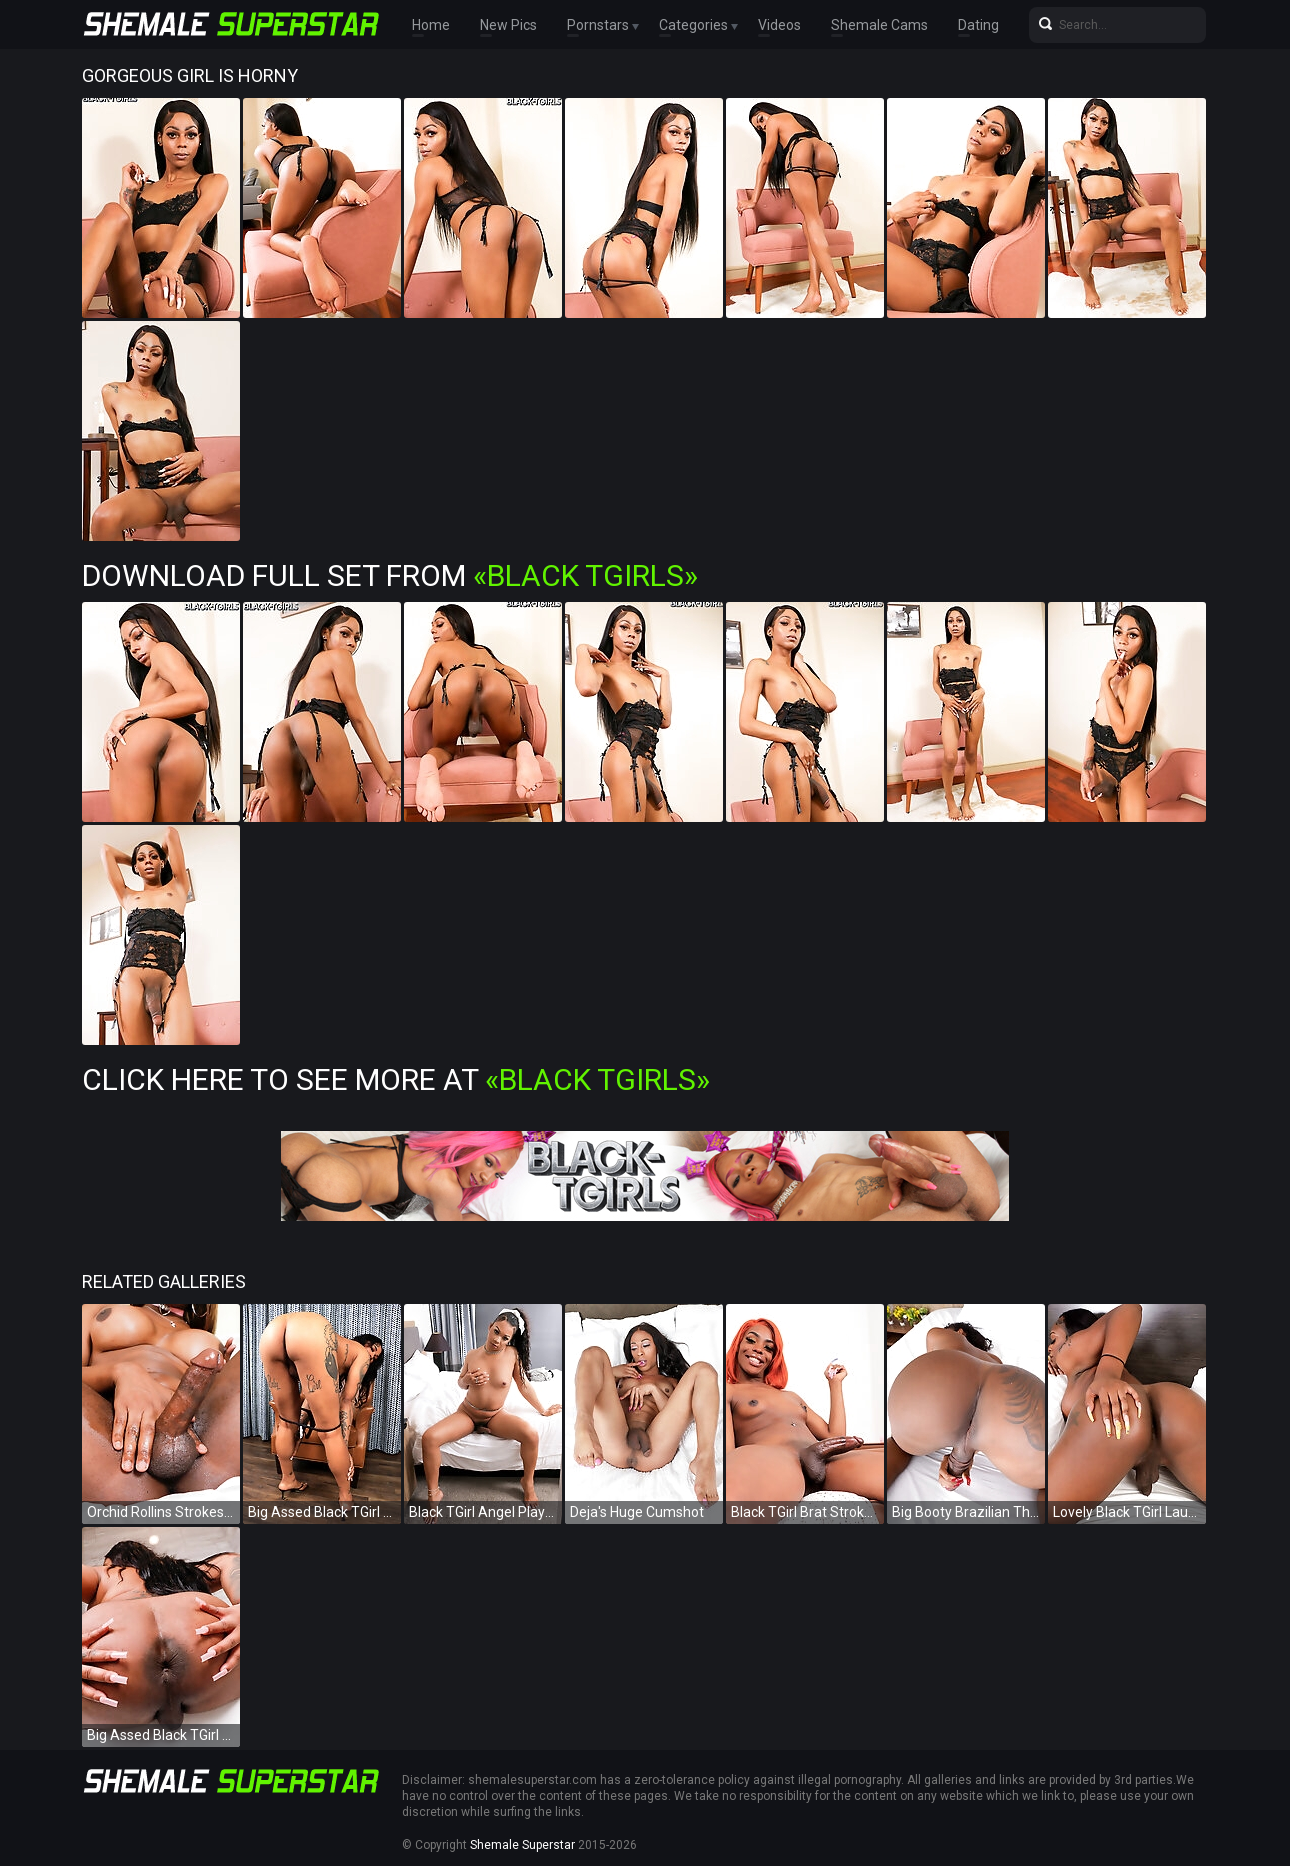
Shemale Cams (879, 25)
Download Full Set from (390, 575)
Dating (978, 25)
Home (431, 25)
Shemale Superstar (522, 1845)
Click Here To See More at (396, 1079)
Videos (779, 25)
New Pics (508, 25)
